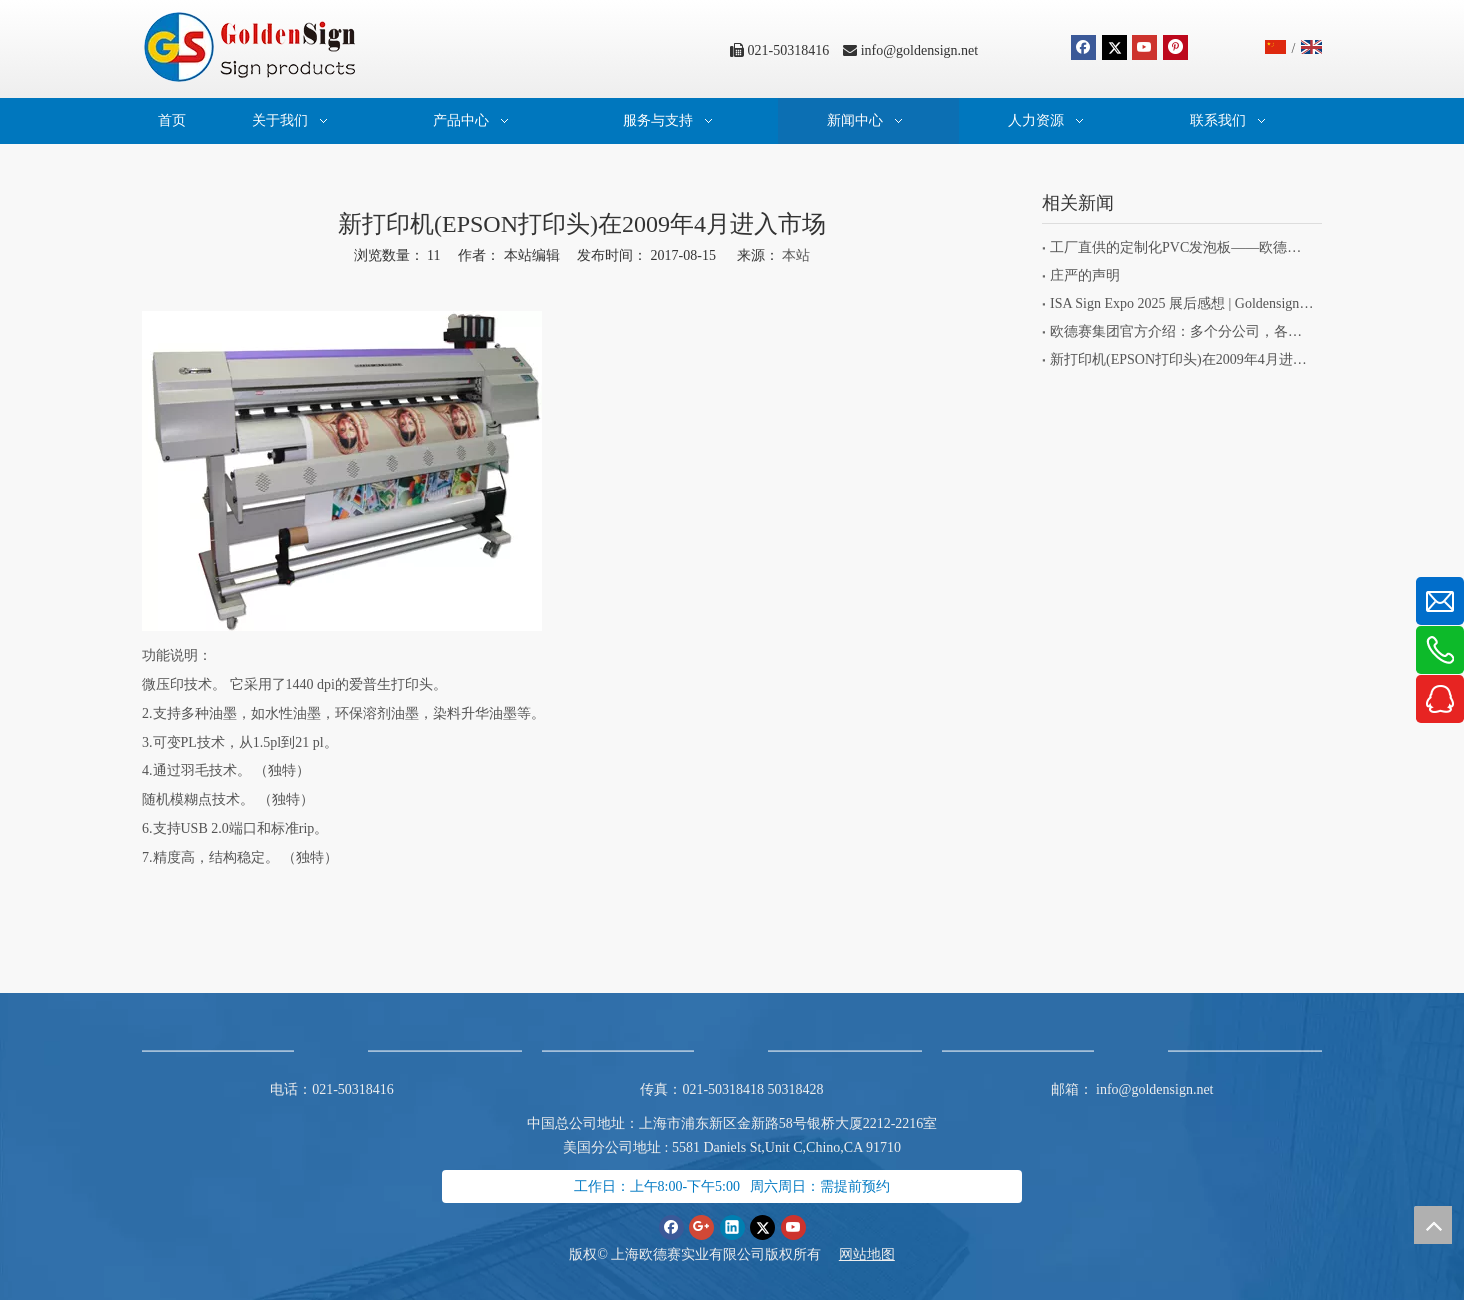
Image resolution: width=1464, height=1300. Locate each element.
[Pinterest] (1175, 47)
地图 (881, 1254)
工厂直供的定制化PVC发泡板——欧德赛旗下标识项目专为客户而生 (1182, 247)
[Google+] (701, 1226)
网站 (853, 1254)
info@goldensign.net (920, 50)
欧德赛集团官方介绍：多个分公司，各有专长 (1182, 331)
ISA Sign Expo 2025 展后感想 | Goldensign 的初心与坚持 (1182, 303)
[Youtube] (1144, 47)
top (1433, 1225)
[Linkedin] (732, 1226)
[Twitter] (1114, 47)
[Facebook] (1083, 47)
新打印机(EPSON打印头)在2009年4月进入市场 (1182, 359)
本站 (796, 255)
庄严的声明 (1085, 275)
